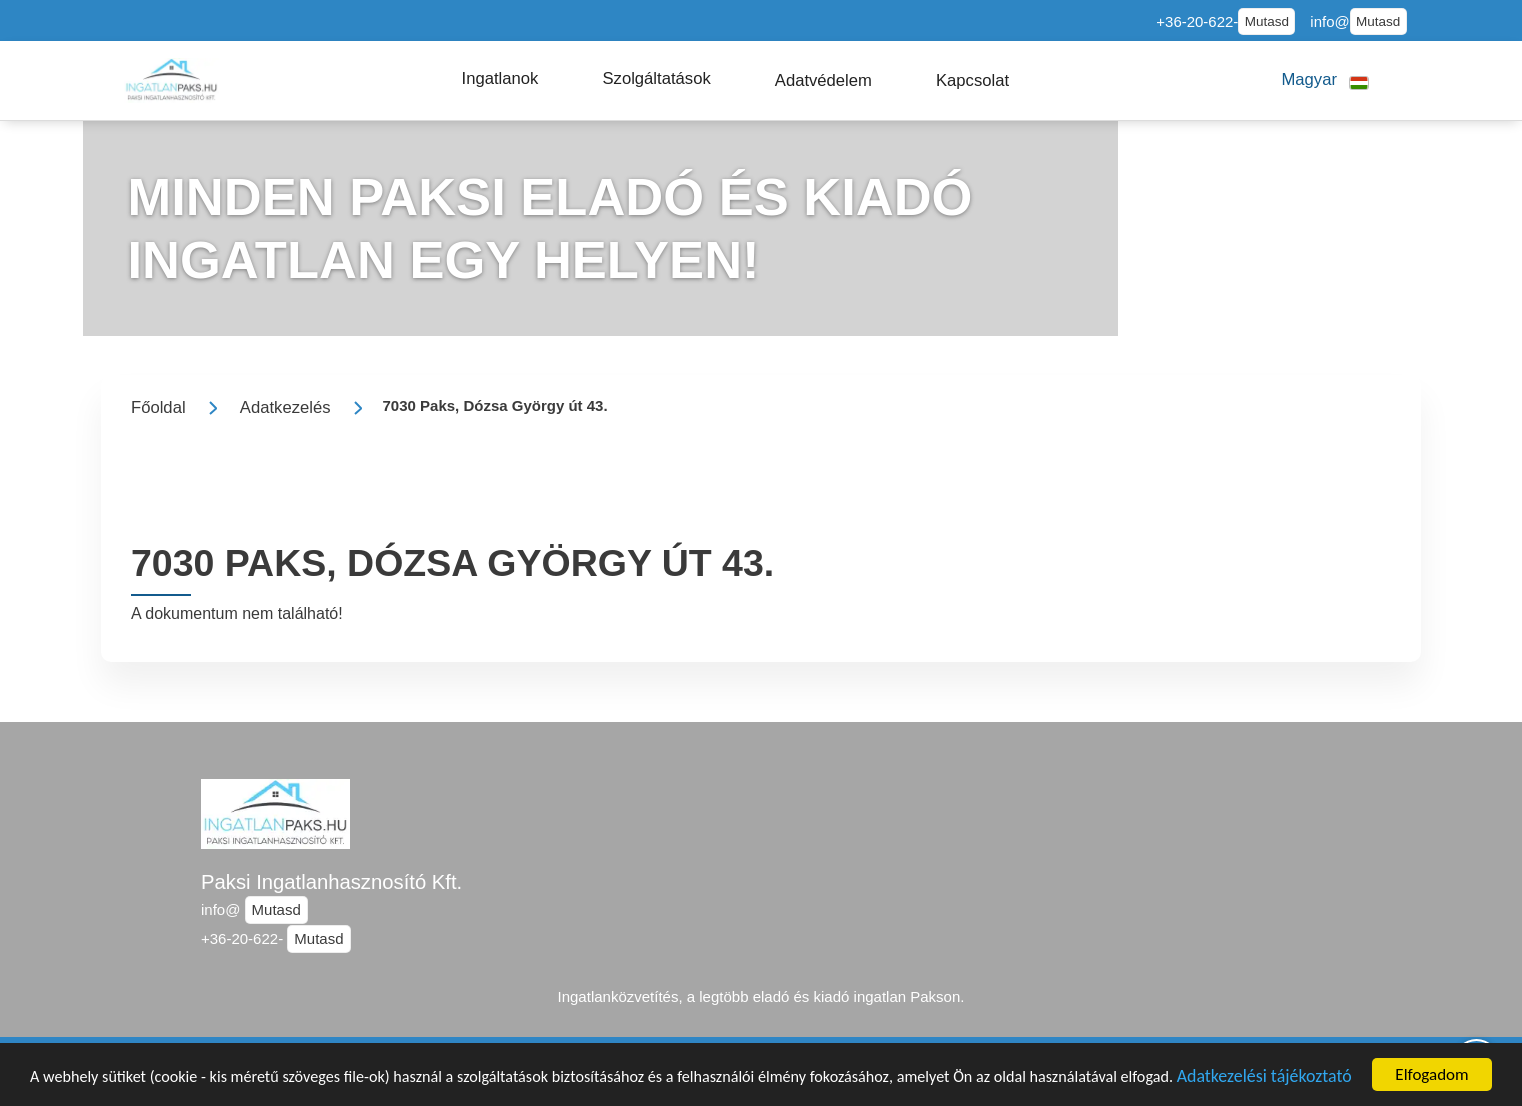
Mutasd (1267, 21)
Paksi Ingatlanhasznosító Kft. (331, 882)
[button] (500, 79)
